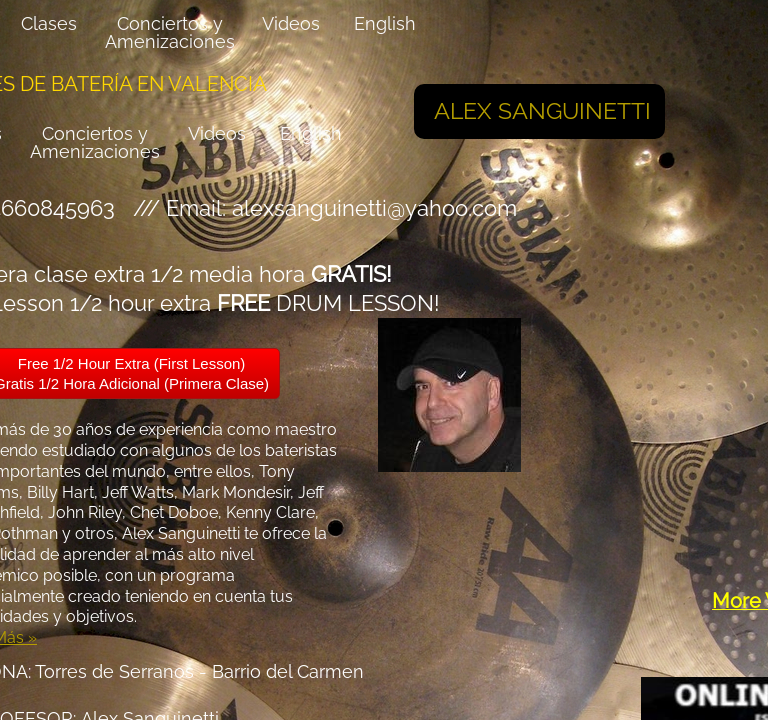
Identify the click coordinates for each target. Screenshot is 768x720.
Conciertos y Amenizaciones (95, 142)
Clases (49, 23)
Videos (217, 133)
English (311, 133)
